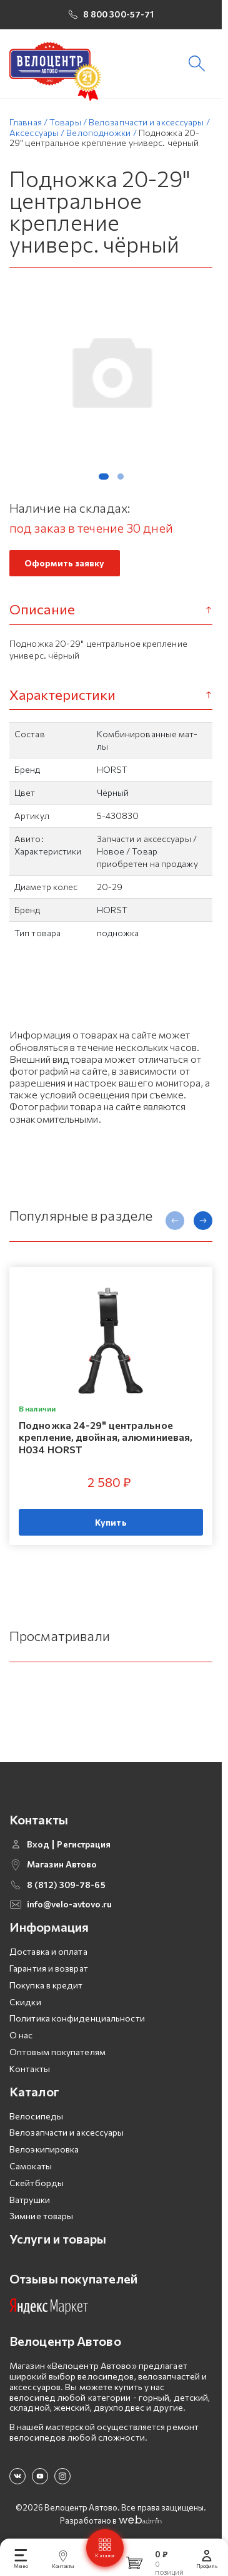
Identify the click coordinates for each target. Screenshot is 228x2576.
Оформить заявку (64, 563)
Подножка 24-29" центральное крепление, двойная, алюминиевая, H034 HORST (105, 1437)
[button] (103, 476)
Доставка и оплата (48, 1951)
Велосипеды (36, 2116)
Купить (111, 1522)
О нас (21, 2035)
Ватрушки (29, 2199)
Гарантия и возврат (48, 1968)
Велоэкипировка (44, 2149)
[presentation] (175, 1220)
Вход (38, 1844)
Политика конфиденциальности (77, 2018)
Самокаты (30, 2166)
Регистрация (84, 1844)
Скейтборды (36, 2182)
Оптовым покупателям (57, 2051)
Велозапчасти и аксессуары (66, 2132)
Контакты (29, 2068)
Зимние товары (41, 2215)
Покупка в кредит (46, 1985)
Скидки (25, 2002)
